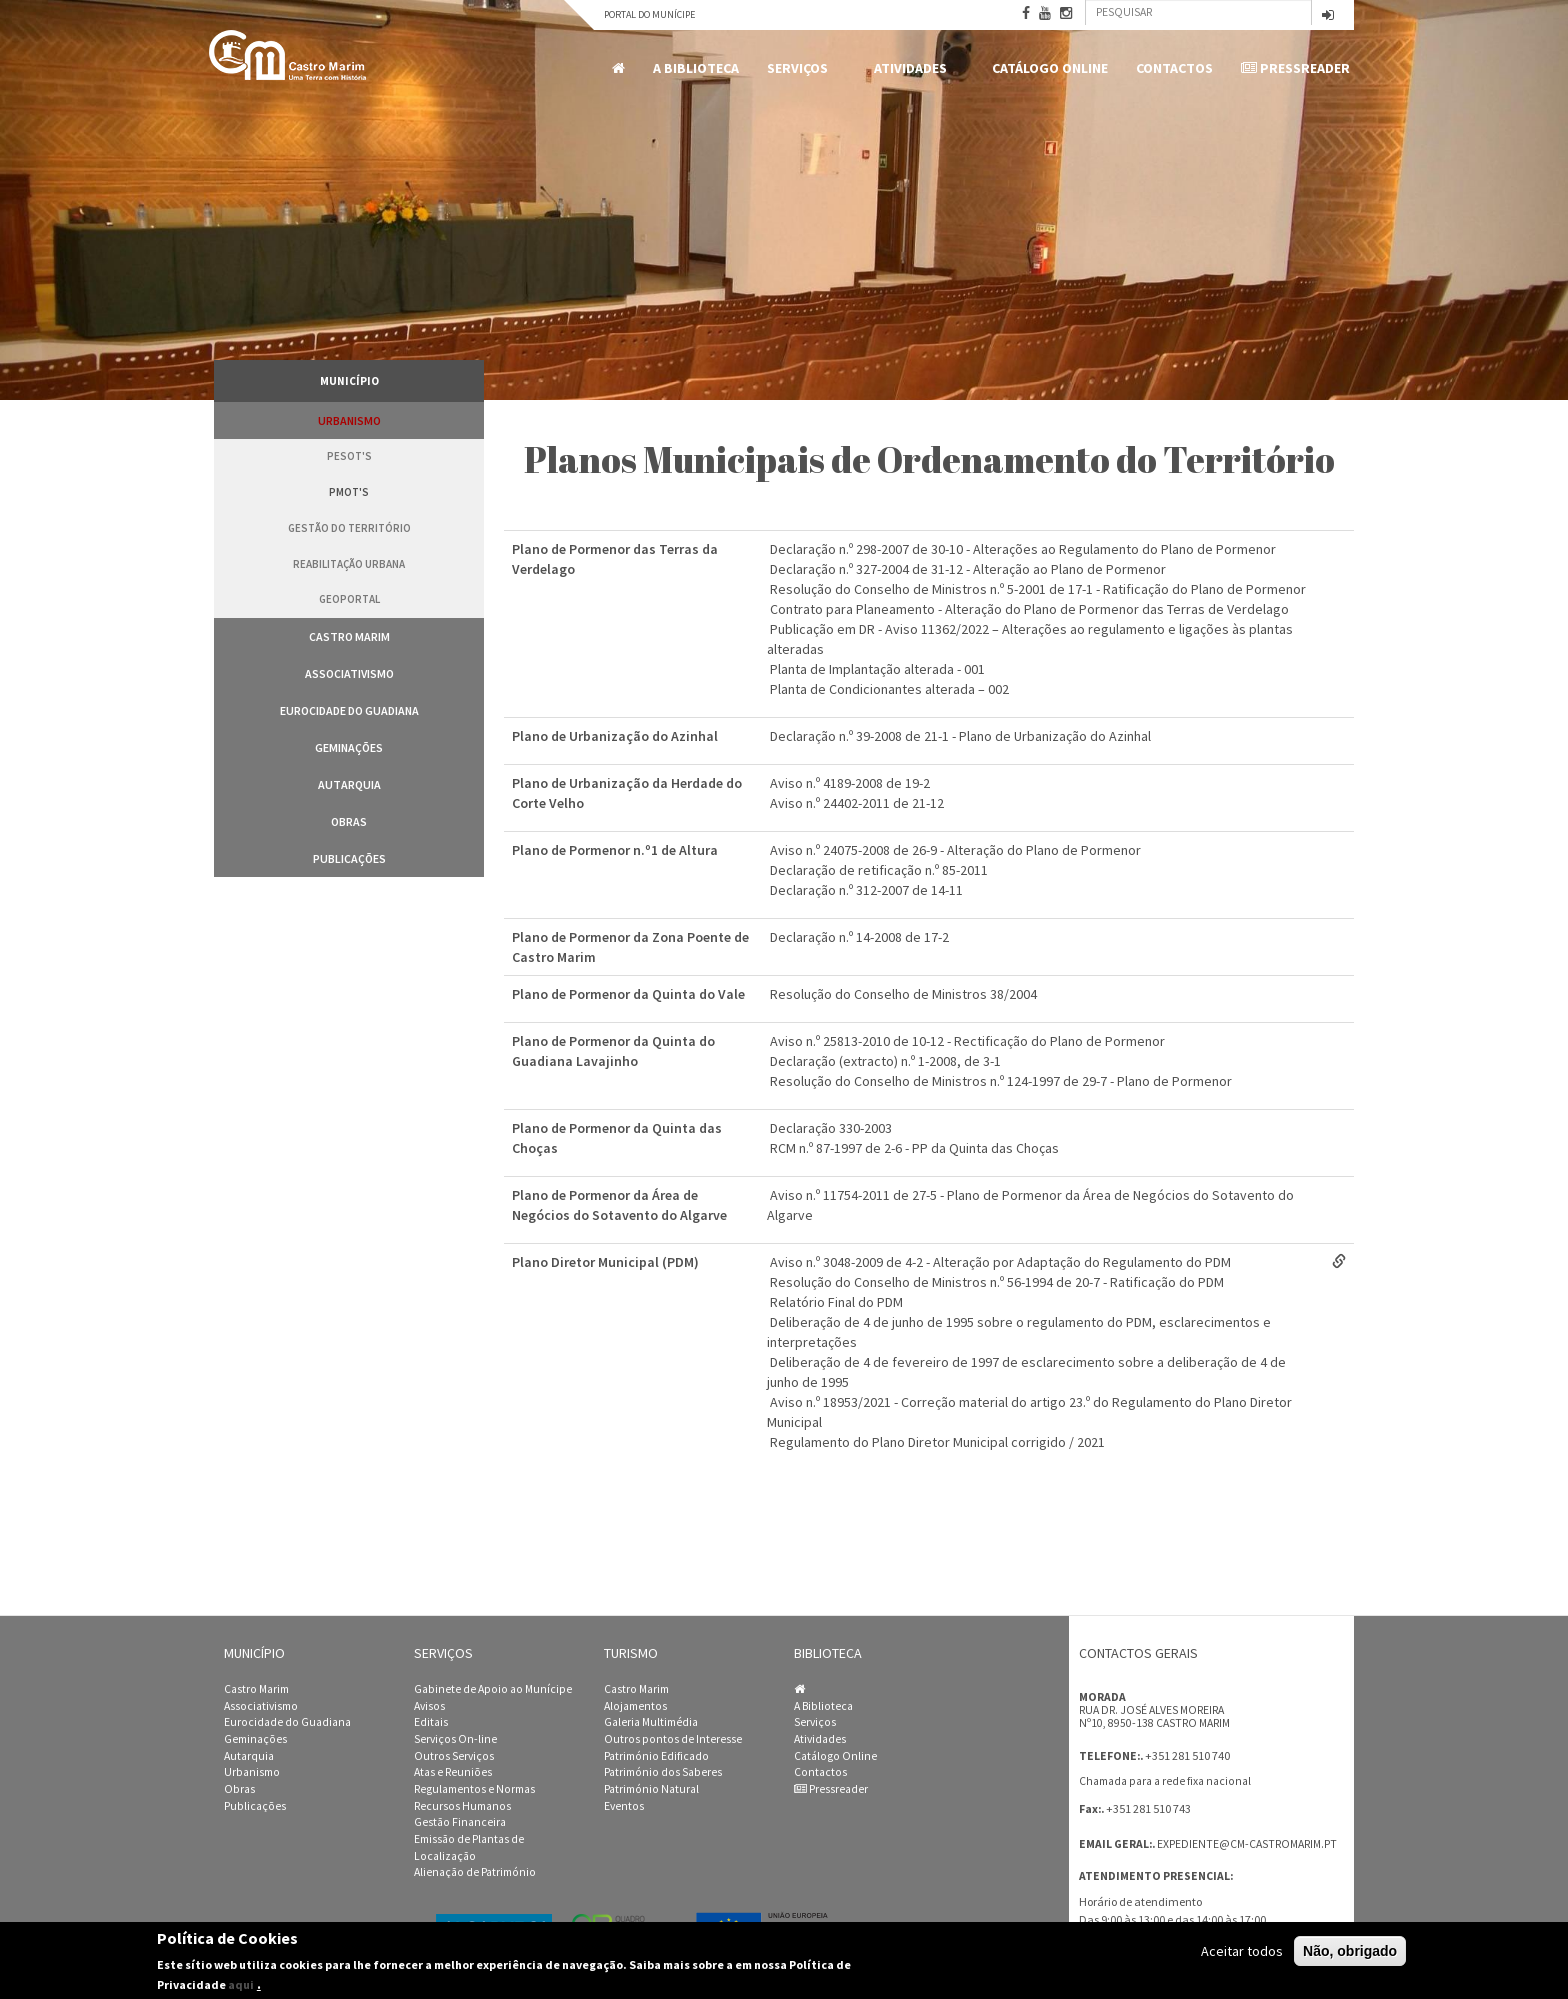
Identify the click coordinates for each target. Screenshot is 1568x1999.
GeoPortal (349, 599)
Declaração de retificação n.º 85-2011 (879, 870)
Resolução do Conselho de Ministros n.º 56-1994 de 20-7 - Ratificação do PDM (997, 1282)
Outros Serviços (454, 1756)
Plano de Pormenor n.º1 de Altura (615, 850)
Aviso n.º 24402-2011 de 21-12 (857, 803)
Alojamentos (635, 1706)
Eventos (624, 1806)
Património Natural (651, 1789)
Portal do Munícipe (649, 14)
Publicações (349, 858)
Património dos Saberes (663, 1772)
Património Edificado (656, 1756)
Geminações (349, 747)
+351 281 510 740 (1187, 1755)
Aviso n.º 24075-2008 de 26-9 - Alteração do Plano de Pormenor (955, 850)
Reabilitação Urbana (349, 564)
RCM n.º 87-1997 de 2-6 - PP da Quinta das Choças (914, 1148)
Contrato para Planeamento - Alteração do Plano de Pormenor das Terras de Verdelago (1029, 609)
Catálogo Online (1050, 68)
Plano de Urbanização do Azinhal (615, 736)
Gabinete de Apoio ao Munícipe (493, 1689)
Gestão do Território (349, 528)
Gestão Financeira (460, 1822)
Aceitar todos (1242, 1951)
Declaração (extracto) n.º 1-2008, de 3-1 (885, 1061)
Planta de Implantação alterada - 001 (877, 669)
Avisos (429, 1706)
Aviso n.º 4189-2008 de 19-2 (850, 783)
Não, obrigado (1350, 1951)
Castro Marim (349, 636)
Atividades (914, 68)
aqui (241, 1984)
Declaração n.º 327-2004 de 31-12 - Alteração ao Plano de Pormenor (968, 569)
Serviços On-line (455, 1739)
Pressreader (1295, 68)
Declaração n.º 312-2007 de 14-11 (866, 890)
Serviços (801, 68)
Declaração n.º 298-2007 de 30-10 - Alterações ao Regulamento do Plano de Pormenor (1023, 549)
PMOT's (349, 492)
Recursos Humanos (462, 1806)
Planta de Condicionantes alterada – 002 (889, 689)
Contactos (1174, 68)
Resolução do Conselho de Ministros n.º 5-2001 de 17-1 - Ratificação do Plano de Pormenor (1038, 589)
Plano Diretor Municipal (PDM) (605, 1262)
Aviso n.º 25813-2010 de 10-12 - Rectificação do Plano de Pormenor (967, 1041)
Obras (349, 821)
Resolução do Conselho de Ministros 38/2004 (903, 994)
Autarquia (349, 784)
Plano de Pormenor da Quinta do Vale (628, 994)
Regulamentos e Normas (474, 1789)
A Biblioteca (696, 68)
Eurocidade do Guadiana (349, 710)
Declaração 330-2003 (831, 1128)
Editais (431, 1722)
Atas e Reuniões (453, 1772)
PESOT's (349, 456)
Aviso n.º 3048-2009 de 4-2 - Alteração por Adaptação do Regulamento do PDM (1000, 1262)
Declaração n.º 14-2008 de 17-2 (859, 937)
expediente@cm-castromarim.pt (1247, 1844)
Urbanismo (349, 420)
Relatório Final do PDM (836, 1302)
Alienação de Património (475, 1872)
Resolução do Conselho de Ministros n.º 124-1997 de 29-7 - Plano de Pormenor (1001, 1081)
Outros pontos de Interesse (673, 1739)
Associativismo (349, 673)
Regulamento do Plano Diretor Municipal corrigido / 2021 (937, 1442)
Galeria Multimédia (651, 1722)
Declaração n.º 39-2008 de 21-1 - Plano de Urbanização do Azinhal (960, 736)
